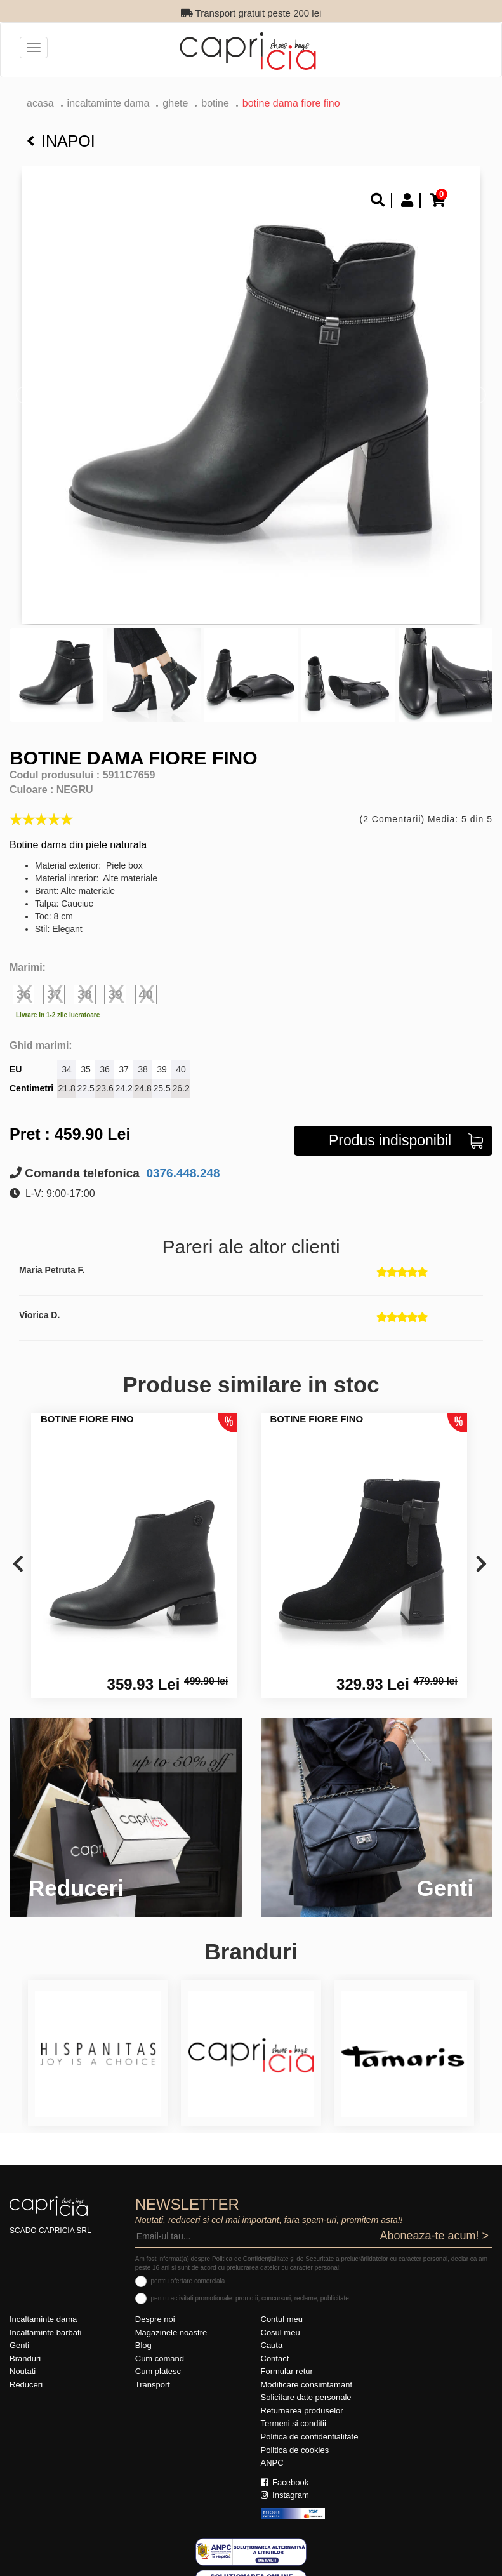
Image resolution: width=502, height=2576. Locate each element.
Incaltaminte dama (108, 103)
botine (215, 103)
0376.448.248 (181, 1173)
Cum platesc (158, 2371)
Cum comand (159, 2358)
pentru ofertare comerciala (188, 2281)
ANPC (272, 2462)
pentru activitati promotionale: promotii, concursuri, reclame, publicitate (250, 2298)
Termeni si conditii (293, 2423)
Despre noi (155, 2319)
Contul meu (282, 2319)
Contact (275, 2358)
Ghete (175, 103)
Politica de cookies (295, 2450)
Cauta (272, 2345)
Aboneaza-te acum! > (434, 2235)
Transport (152, 2384)
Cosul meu (280, 2332)
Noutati (23, 2371)
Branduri (25, 2358)
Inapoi (61, 141)
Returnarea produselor (302, 2410)
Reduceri (26, 2384)
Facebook (285, 2482)
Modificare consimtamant (307, 2384)
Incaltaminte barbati (45, 2332)
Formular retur (287, 2371)
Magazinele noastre (171, 2332)
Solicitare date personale (306, 2397)
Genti (19, 2345)
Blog (143, 2345)
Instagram (285, 2495)
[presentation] (18, 1564)
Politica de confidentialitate (310, 2436)
